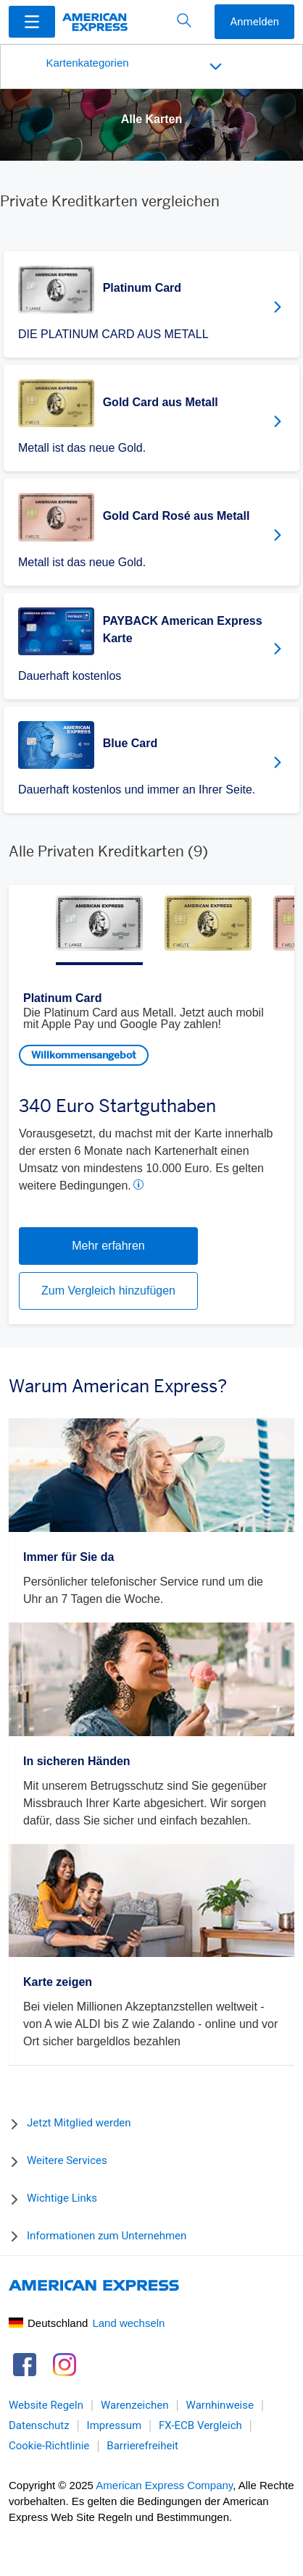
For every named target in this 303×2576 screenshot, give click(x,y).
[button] (32, 21)
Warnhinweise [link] (220, 2405)
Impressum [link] (114, 2426)
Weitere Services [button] (67, 2160)
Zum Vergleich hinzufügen (108, 1290)
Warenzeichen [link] (135, 2405)
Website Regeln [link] (46, 2405)
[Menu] (32, 22)
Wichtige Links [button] (62, 2198)
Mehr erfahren (108, 1245)
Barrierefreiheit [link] (142, 2446)
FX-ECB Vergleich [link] (200, 2426)
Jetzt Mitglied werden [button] (79, 2122)
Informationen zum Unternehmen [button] (106, 2235)
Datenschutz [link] (39, 2426)
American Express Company (164, 2485)
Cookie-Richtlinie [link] (49, 2446)
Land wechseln (128, 2323)
